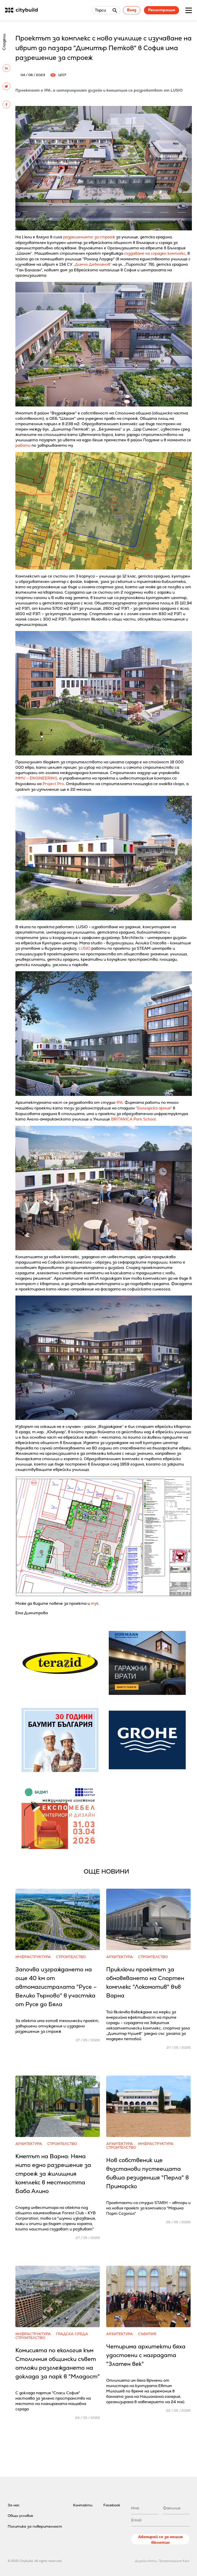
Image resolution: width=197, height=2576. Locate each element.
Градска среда (72, 2334)
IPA (119, 1102)
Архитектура (119, 1957)
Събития (147, 2334)
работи (23, 445)
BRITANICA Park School (133, 1119)
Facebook (111, 2505)
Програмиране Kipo (174, 2561)
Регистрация (161, 9)
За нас (13, 2505)
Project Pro (53, 783)
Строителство (71, 1957)
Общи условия (20, 2515)
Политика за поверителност (35, 2526)
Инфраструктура (33, 1957)
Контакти (82, 2505)
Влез (131, 9)
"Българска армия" (154, 1108)
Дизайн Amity (145, 2561)
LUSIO (84, 948)
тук (94, 1603)
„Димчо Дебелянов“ (92, 264)
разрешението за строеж (89, 236)
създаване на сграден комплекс (154, 253)
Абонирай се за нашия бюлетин (160, 2539)
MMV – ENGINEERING (36, 778)
